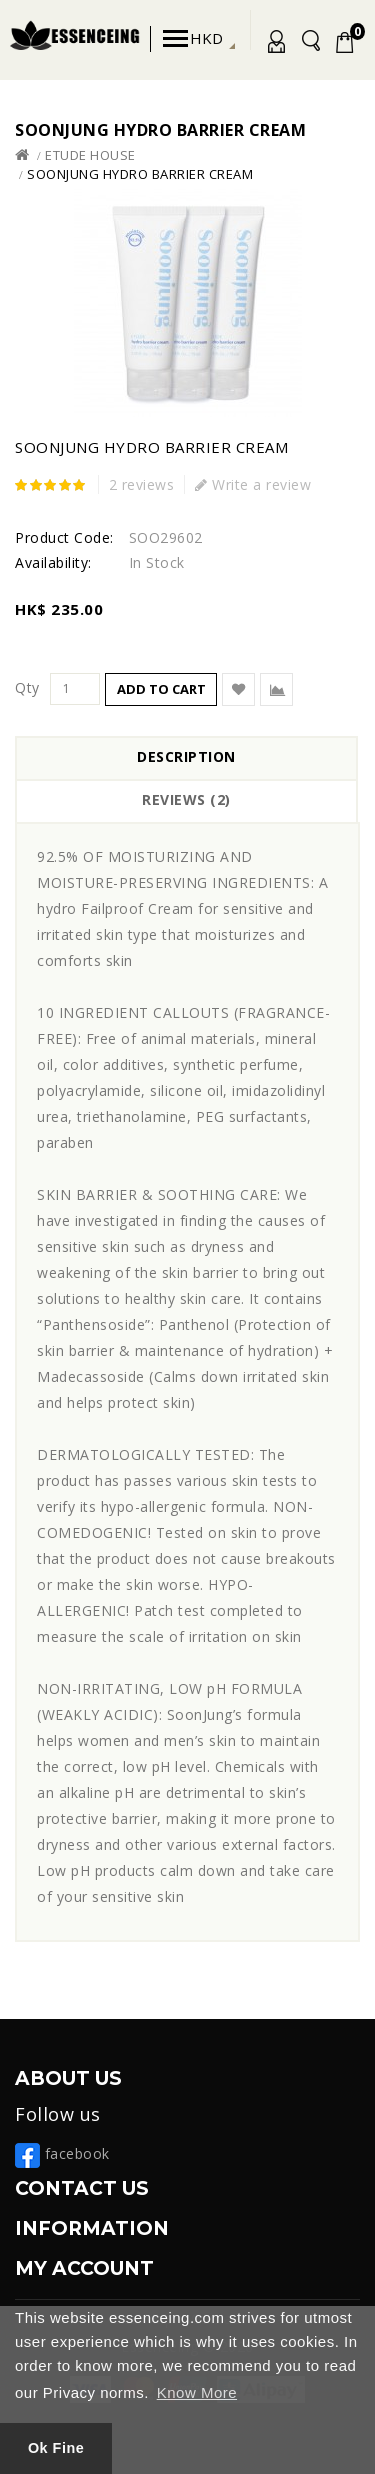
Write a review (253, 484)
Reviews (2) (186, 799)
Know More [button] (197, 2392)
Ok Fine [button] (56, 2448)
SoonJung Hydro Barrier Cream (140, 174)
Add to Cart (161, 689)
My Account (272, 45)
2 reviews (142, 484)
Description (186, 756)
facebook (62, 2153)
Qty (27, 688)
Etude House (90, 155)
